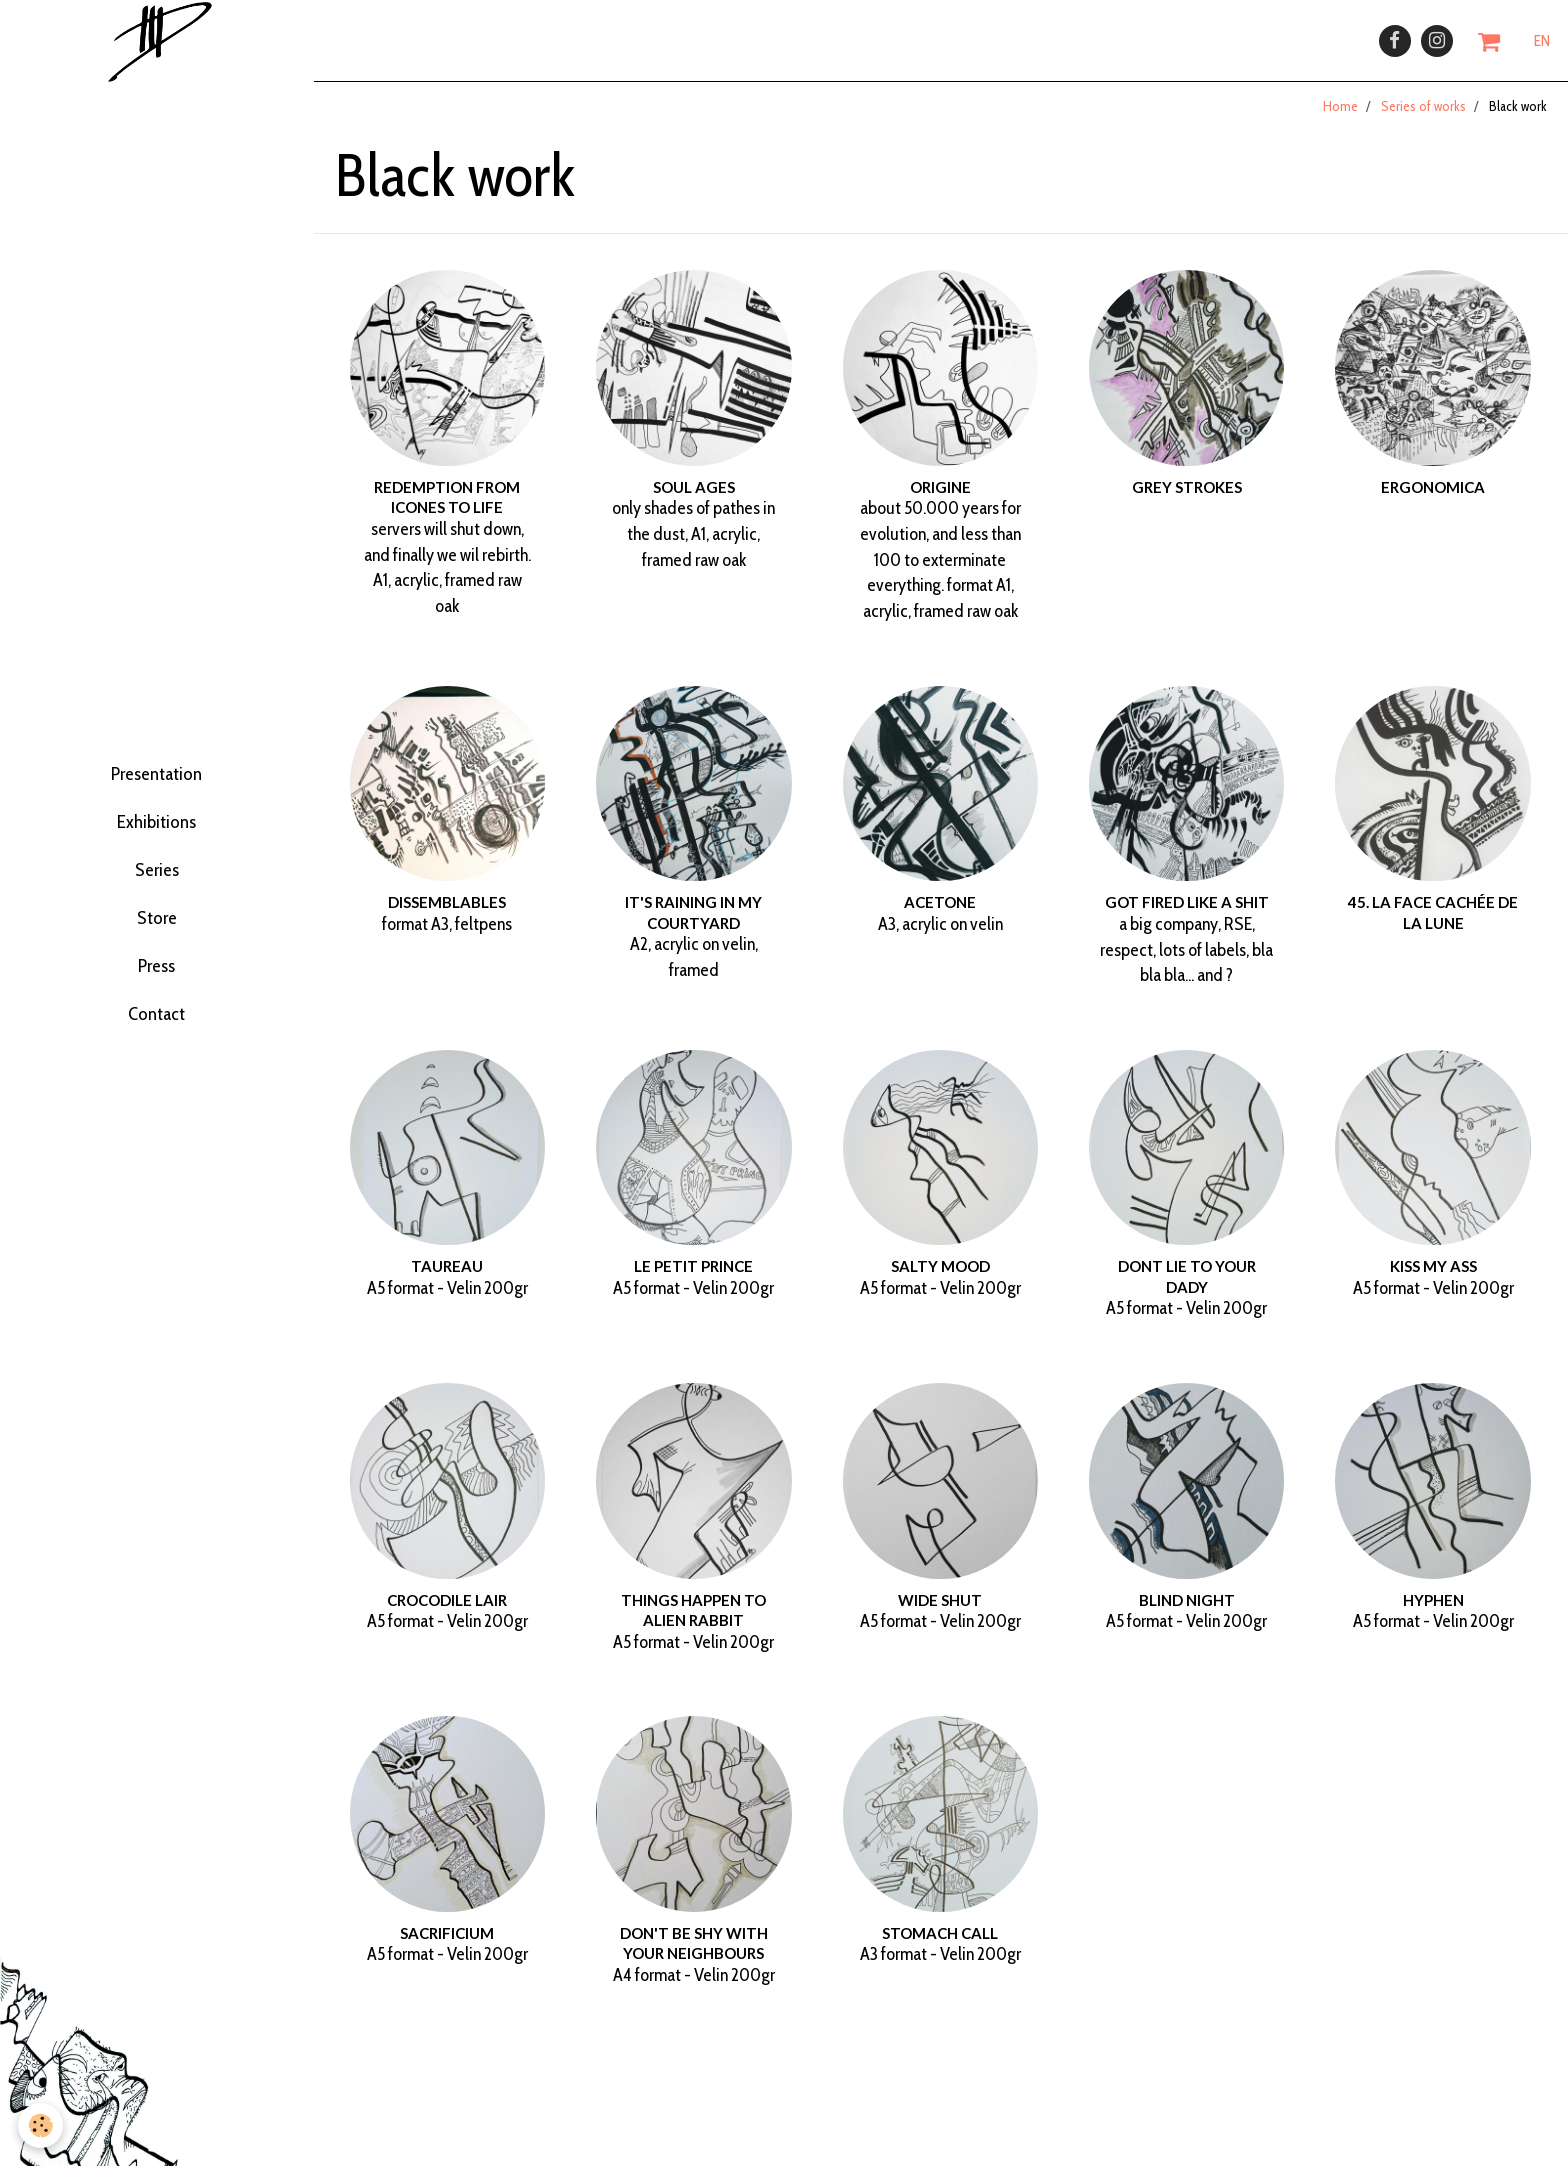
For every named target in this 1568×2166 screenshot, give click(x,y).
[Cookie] (42, 2124)
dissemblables (447, 915)
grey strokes (1187, 500)
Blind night (1187, 1612)
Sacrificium (447, 1946)
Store (157, 938)
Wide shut (940, 1612)
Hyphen (1433, 1612)
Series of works (1423, 119)
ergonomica (1433, 500)
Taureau (447, 1279)
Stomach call (940, 1946)
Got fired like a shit (1187, 915)
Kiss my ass (1433, 1279)
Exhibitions (156, 814)
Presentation (156, 752)
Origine (940, 500)
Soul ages (694, 500)
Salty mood (940, 1279)
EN (1542, 47)
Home (1340, 119)
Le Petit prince (693, 1279)
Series (156, 876)
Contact (157, 1063)
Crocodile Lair (447, 1612)
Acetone (940, 915)
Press (156, 1000)
